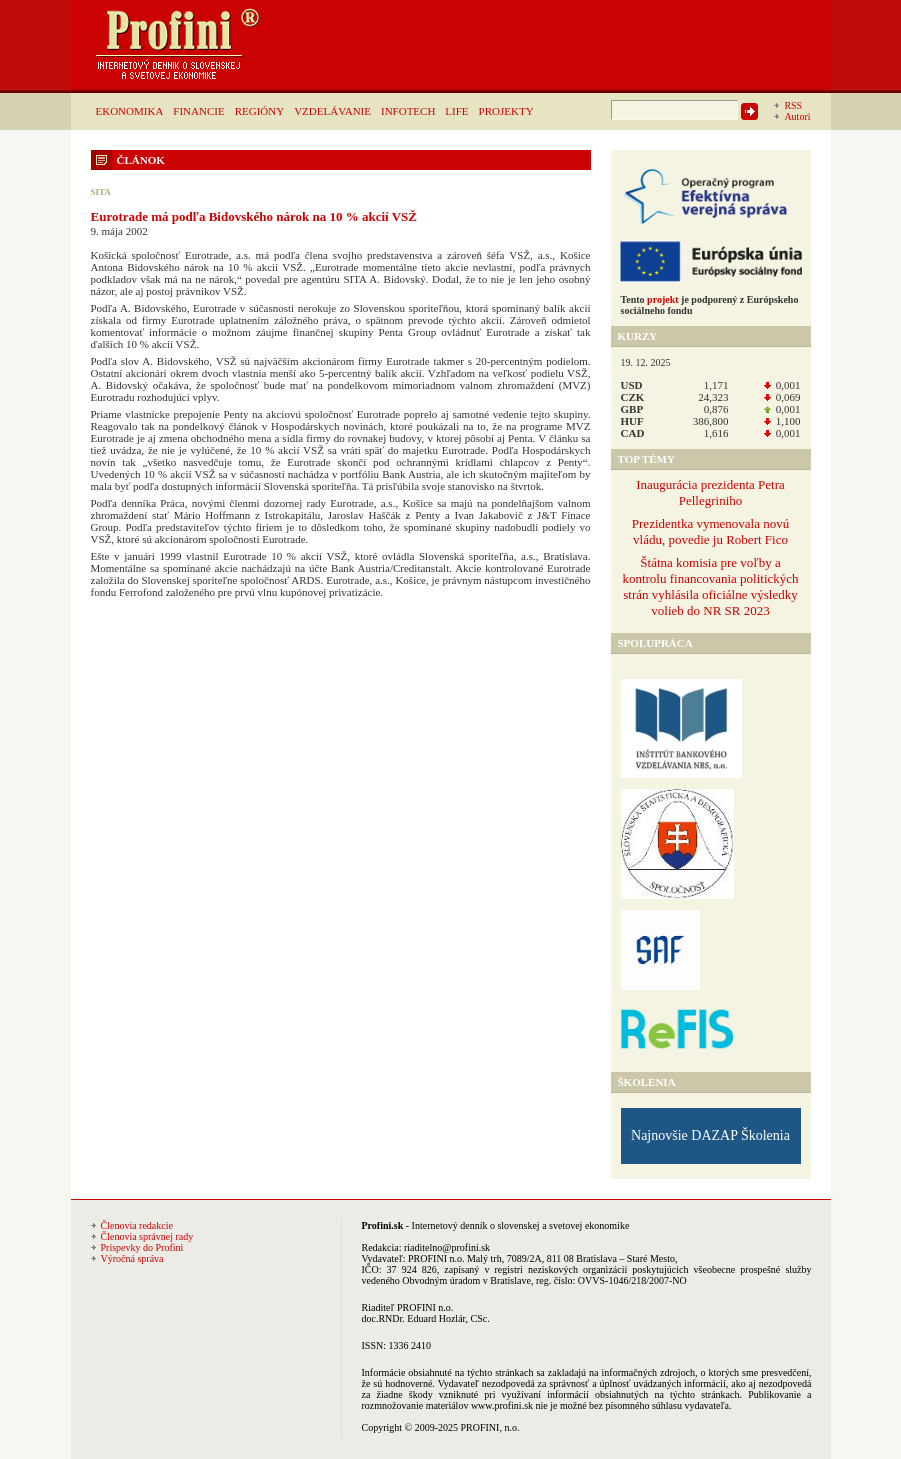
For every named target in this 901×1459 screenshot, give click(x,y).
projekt (662, 299)
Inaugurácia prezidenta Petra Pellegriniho (710, 492)
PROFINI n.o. (436, 1258)
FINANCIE (198, 111)
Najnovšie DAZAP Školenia (710, 1135)
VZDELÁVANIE (332, 111)
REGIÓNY (260, 111)
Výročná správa (132, 1258)
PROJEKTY (506, 111)
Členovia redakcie (137, 1225)
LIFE (456, 111)
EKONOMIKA (130, 111)
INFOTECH (408, 111)
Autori (797, 116)
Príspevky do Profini (142, 1247)
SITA (101, 192)
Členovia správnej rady (147, 1236)
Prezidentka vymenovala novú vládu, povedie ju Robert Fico (710, 531)
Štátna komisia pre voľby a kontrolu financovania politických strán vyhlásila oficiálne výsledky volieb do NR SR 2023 (710, 586)
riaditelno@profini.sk (447, 1247)
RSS (793, 105)
